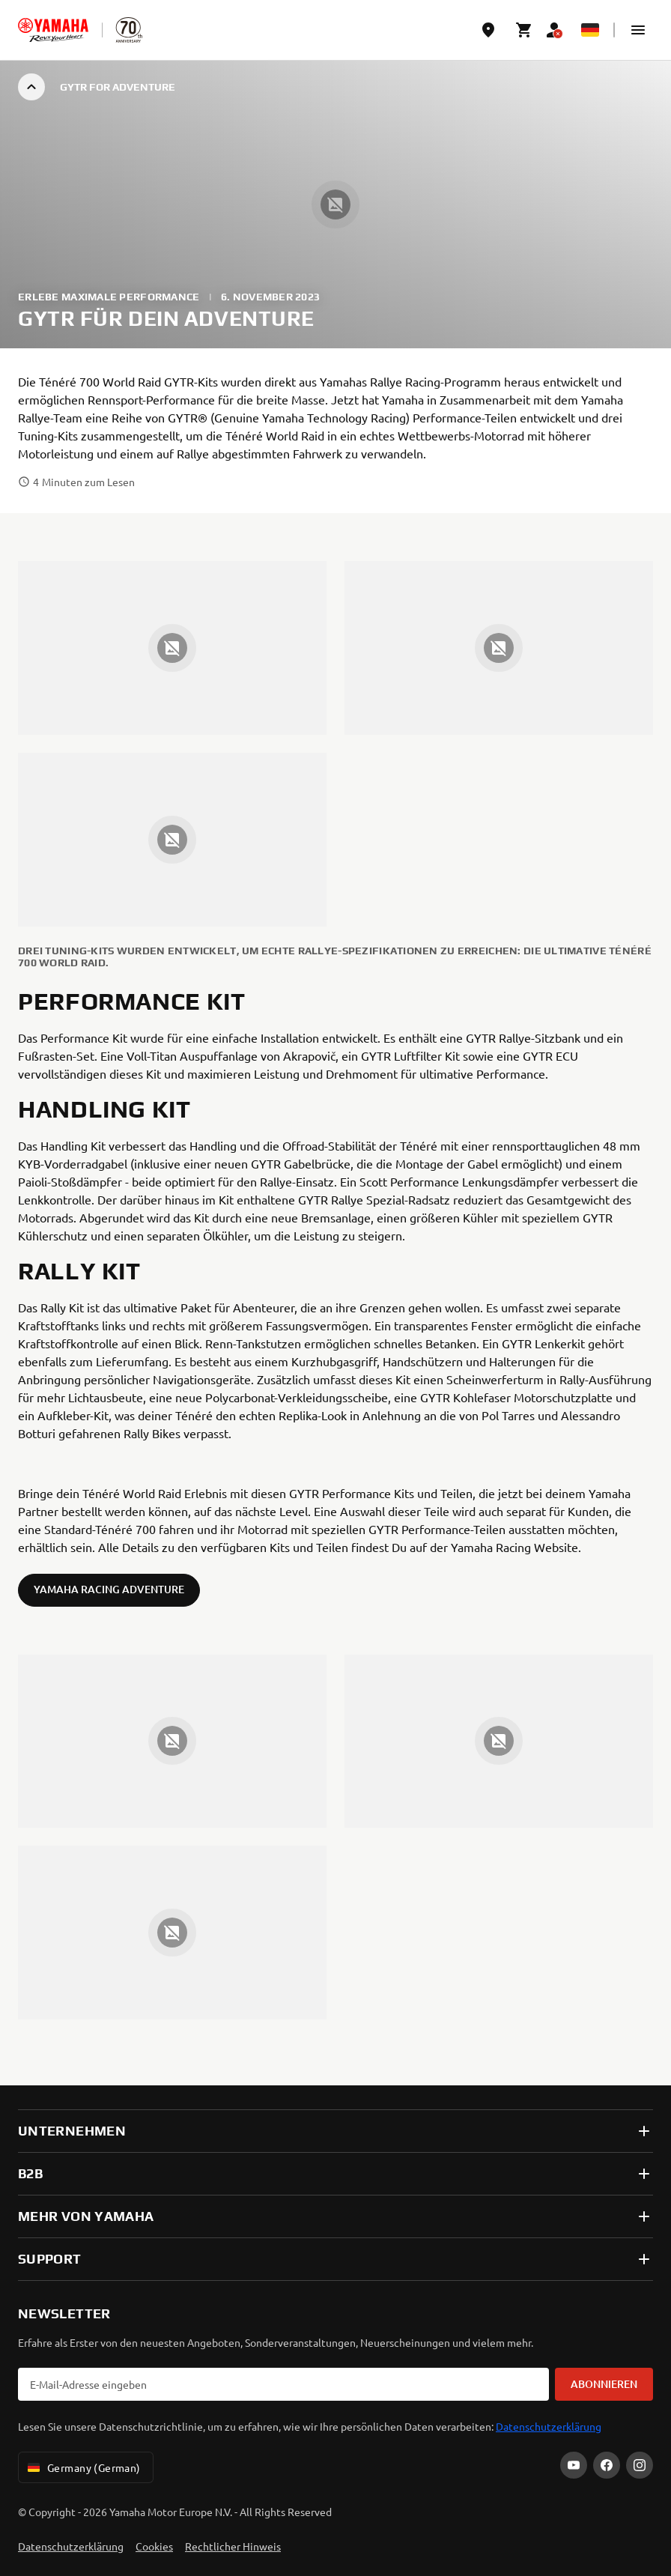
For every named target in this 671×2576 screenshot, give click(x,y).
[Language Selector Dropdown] (590, 30)
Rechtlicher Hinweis (233, 2546)
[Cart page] (524, 30)
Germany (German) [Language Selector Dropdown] (83, 2467)
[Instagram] (639, 2465)
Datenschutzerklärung (548, 2426)
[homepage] (53, 29)
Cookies (154, 2546)
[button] (638, 30)
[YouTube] (573, 2465)
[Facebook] (606, 2465)
